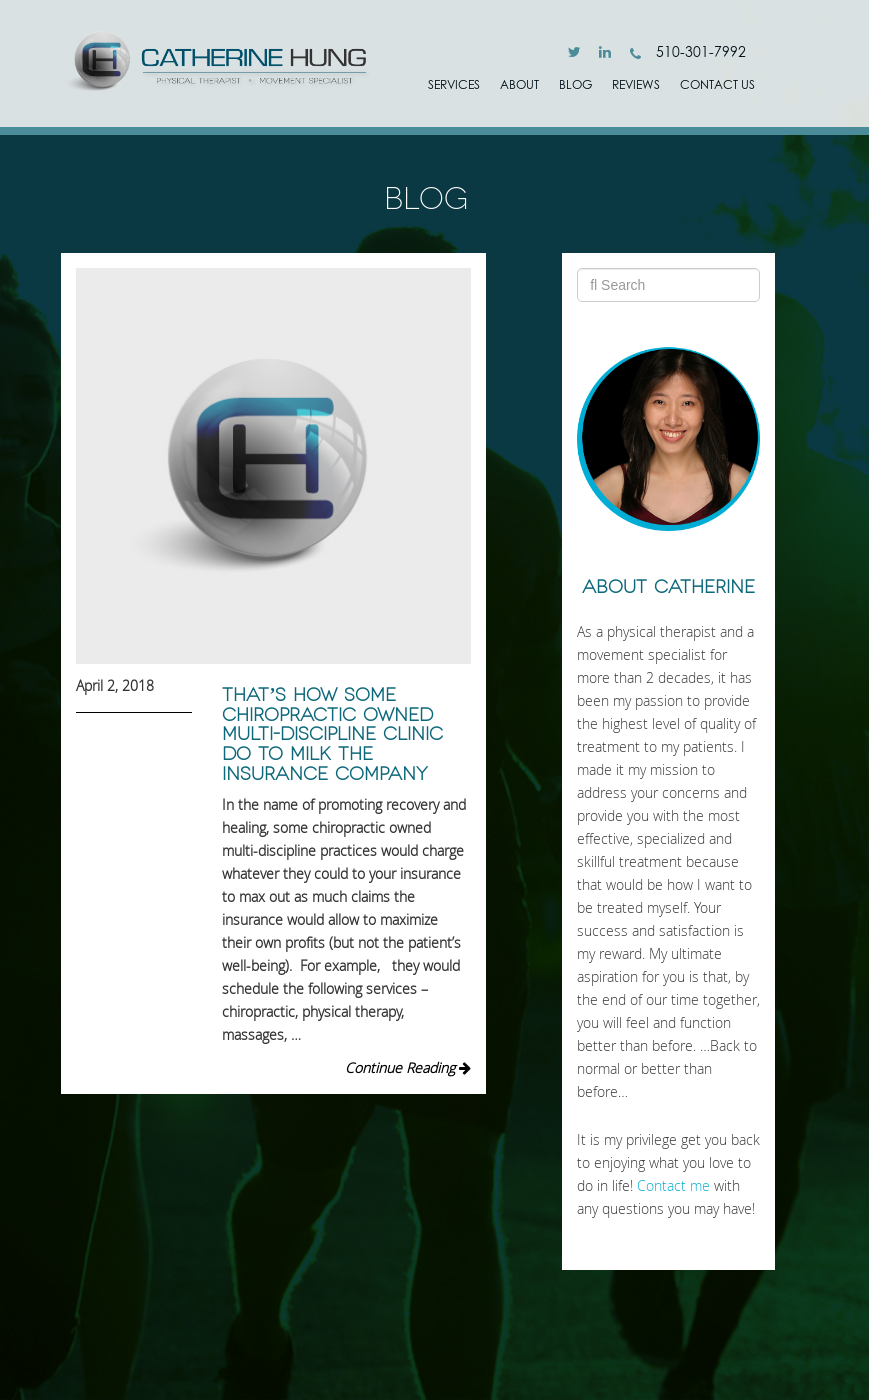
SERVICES (454, 84)
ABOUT (519, 84)
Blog (575, 84)
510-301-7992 (688, 51)
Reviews (636, 84)
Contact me (673, 1185)
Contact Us (717, 84)
